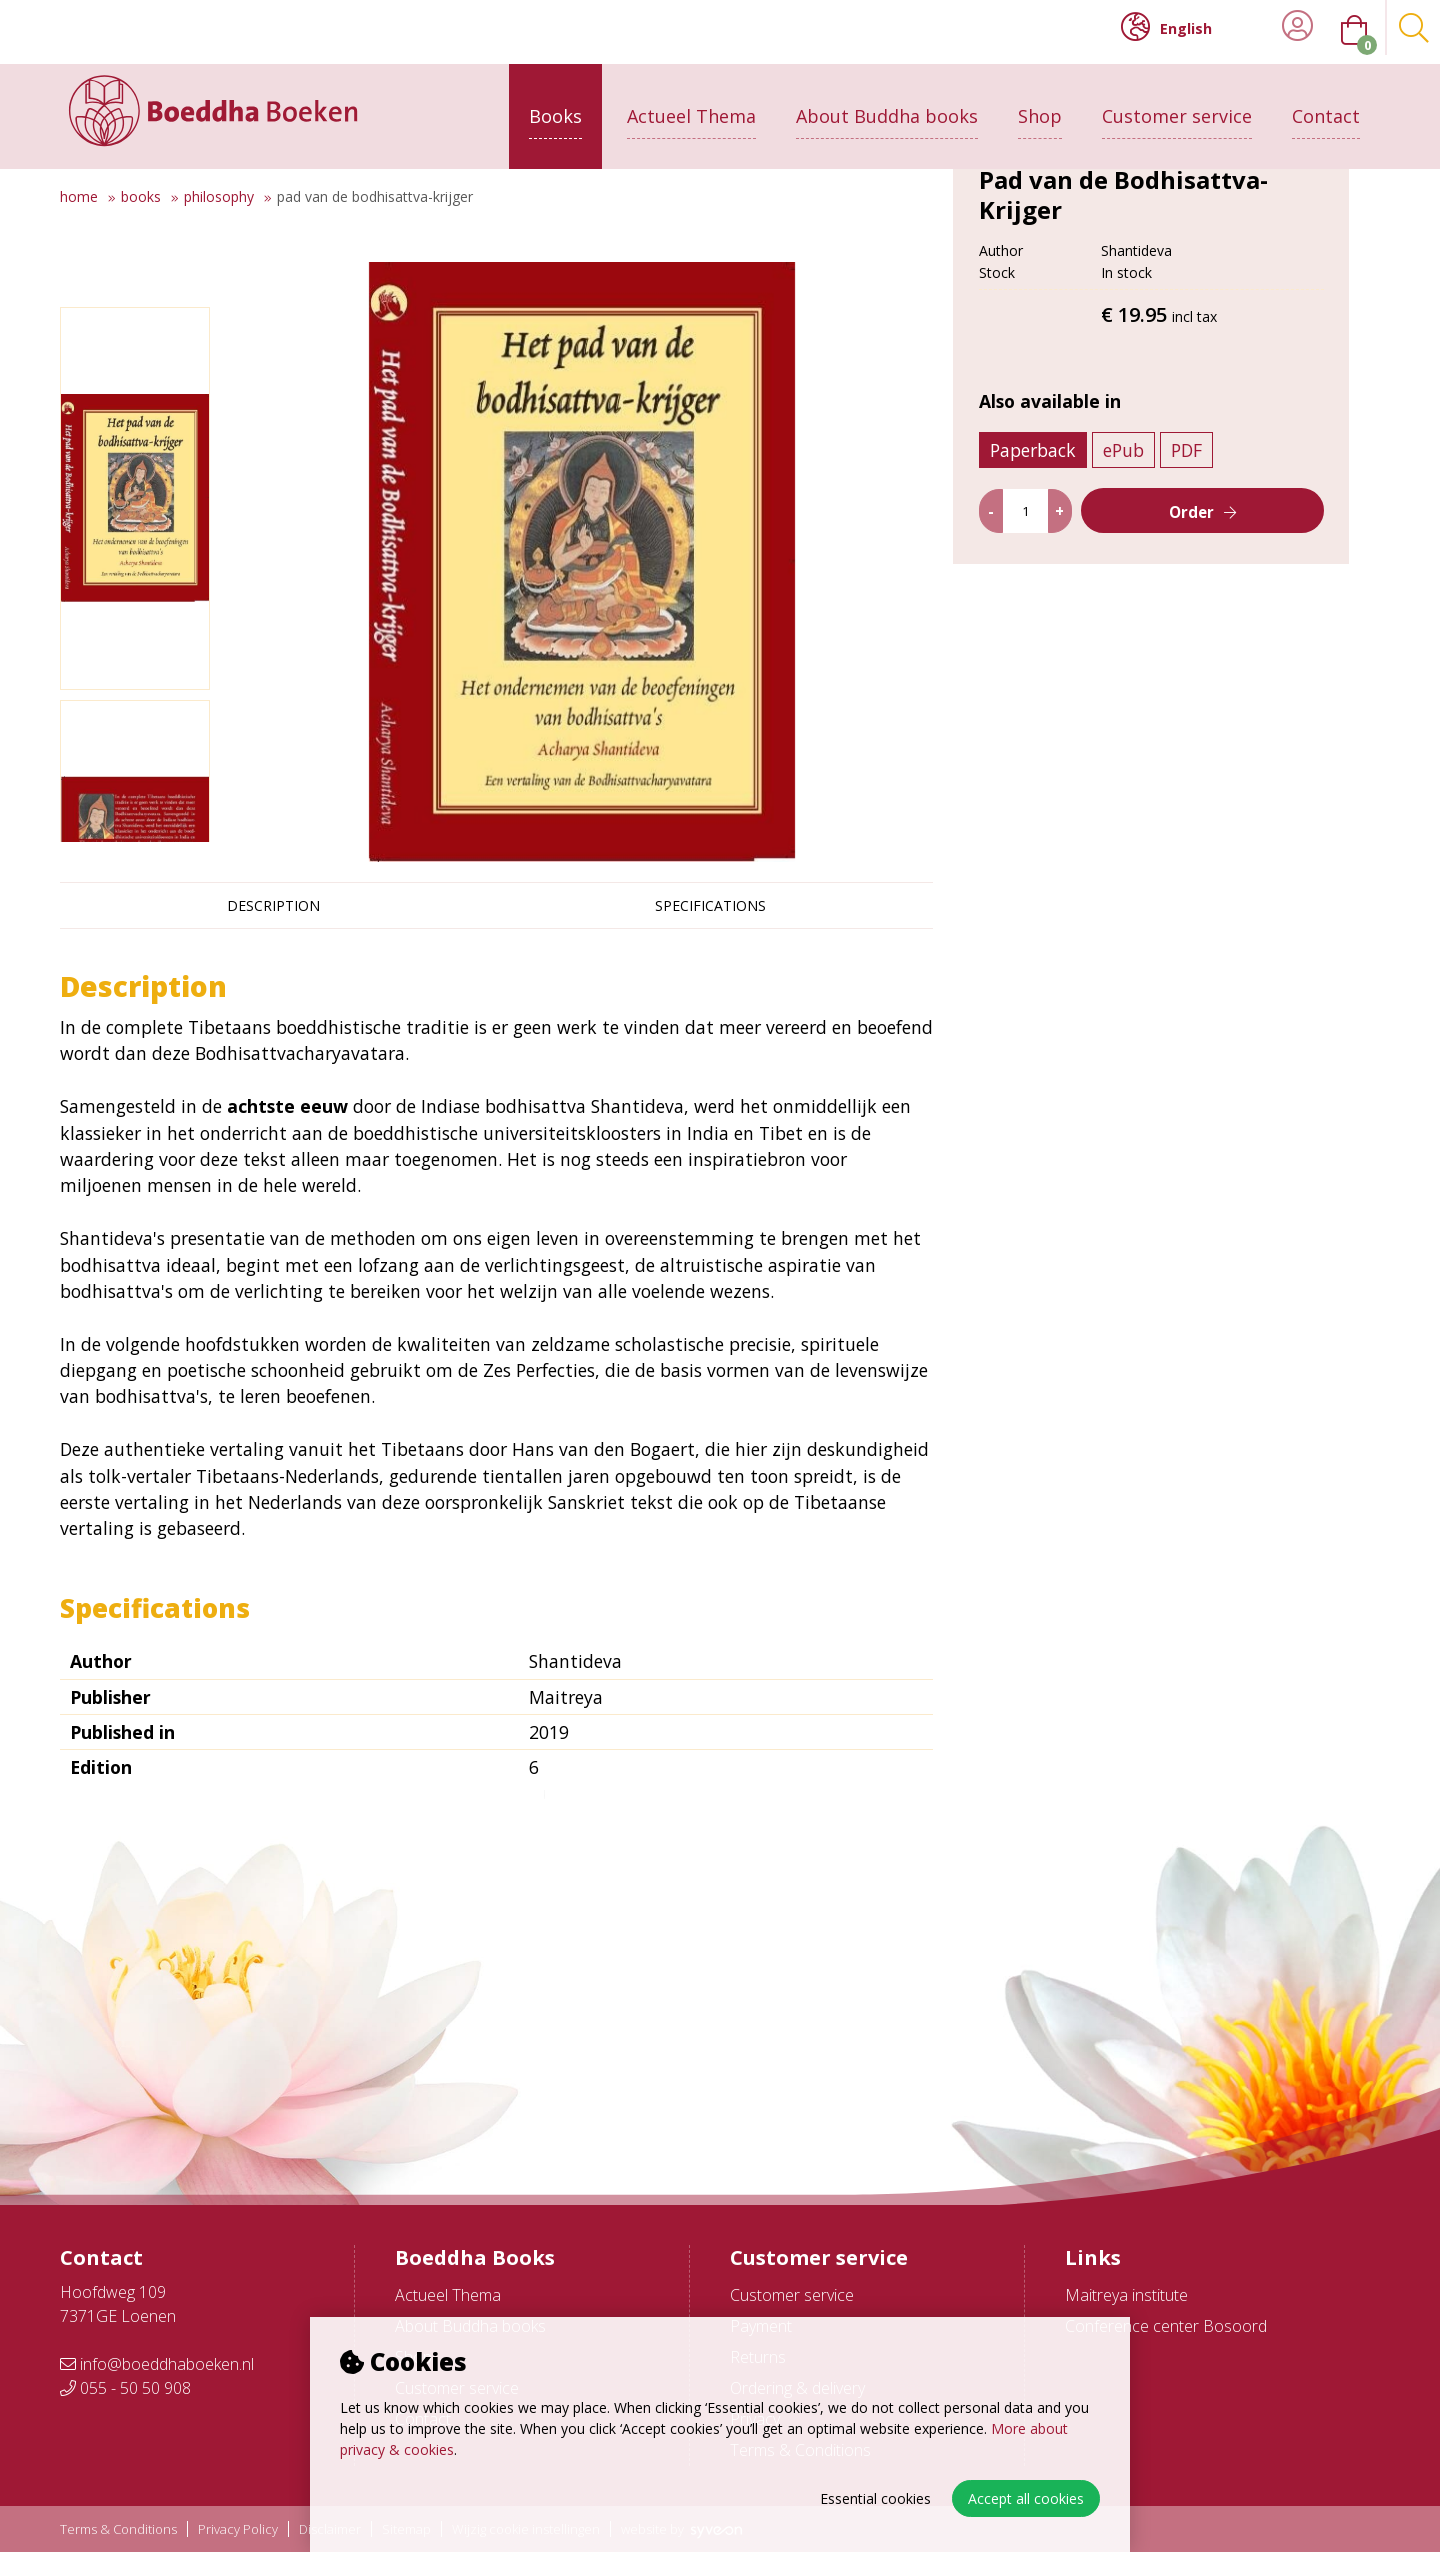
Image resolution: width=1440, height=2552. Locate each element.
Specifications (710, 905)
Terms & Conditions (118, 2529)
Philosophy (219, 196)
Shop (1040, 107)
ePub (1132, 582)
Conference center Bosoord (1166, 2326)
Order (1202, 644)
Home (79, 196)
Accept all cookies (1026, 2498)
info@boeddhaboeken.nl (157, 2364)
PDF (1195, 582)
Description (273, 905)
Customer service (1177, 107)
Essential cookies (875, 2498)
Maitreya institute (1126, 2295)
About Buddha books (887, 107)
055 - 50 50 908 (125, 2388)
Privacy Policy (238, 2529)
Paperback (1042, 582)
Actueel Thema (691, 107)
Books (555, 107)
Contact (1326, 107)
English (1166, 27)
